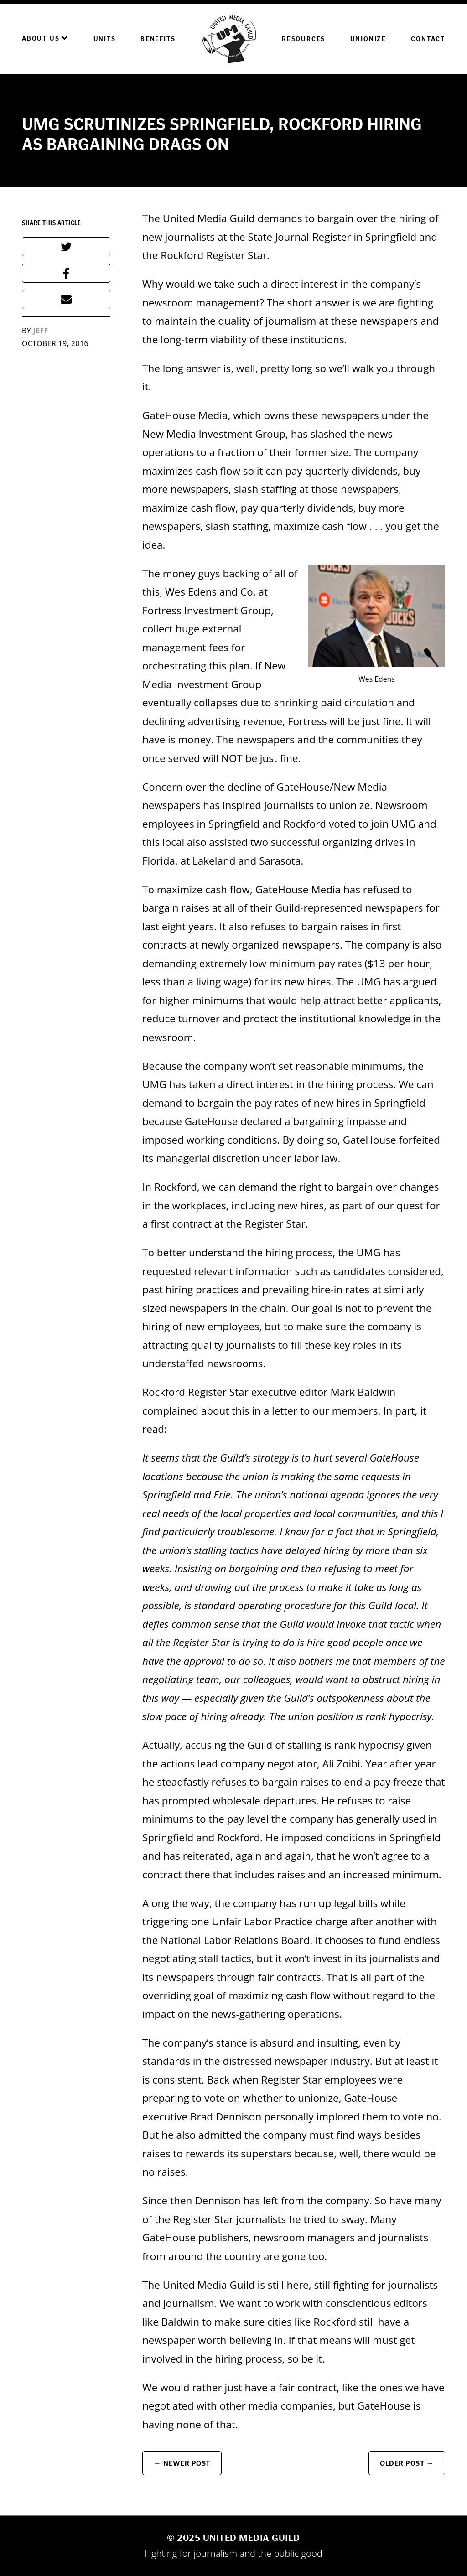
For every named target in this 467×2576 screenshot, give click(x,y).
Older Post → (407, 2463)
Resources (303, 39)
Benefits (157, 39)
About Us (45, 38)
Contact (428, 39)
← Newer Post (182, 2463)
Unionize (368, 39)
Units (104, 39)
